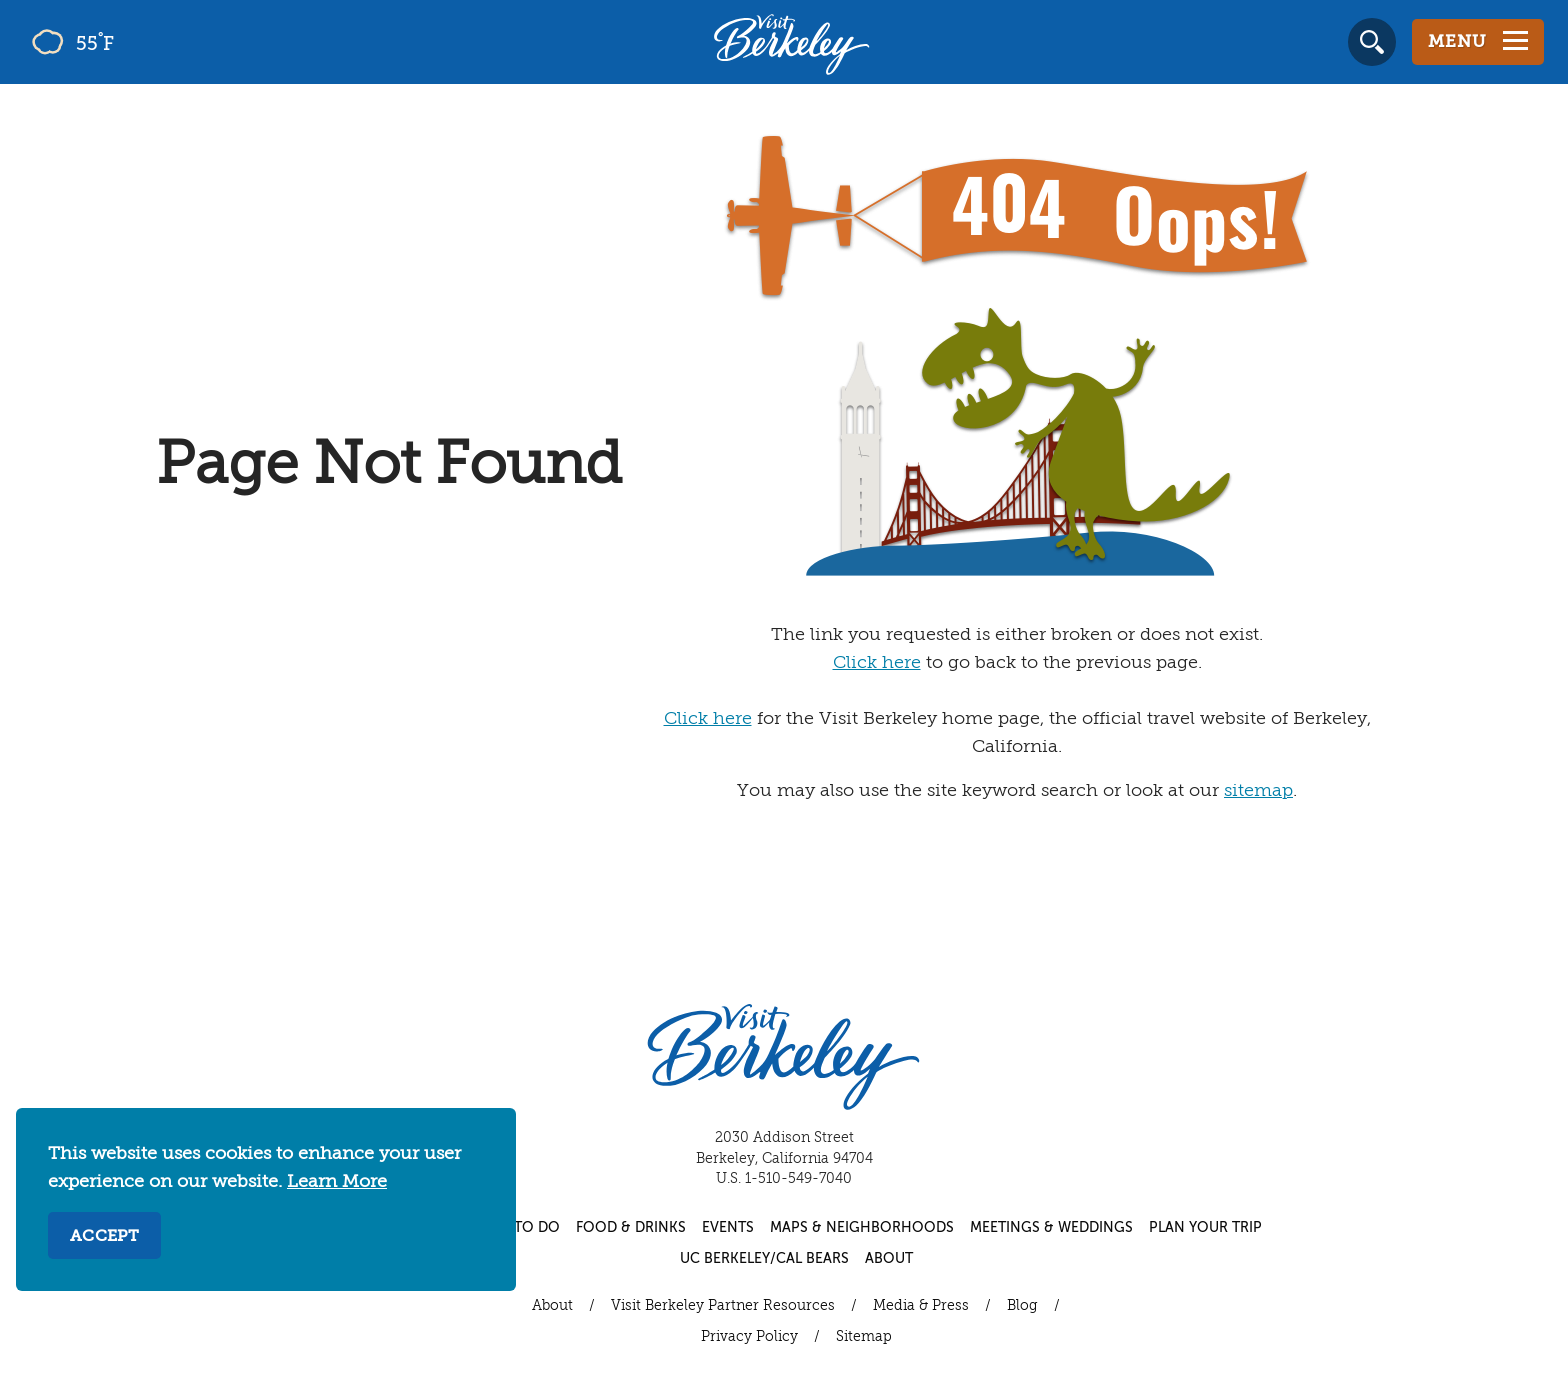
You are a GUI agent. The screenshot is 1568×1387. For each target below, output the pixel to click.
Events (728, 1228)
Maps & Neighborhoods (862, 1228)
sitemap (1258, 791)
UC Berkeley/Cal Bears (764, 1259)
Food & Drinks (631, 1228)
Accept (104, 1237)
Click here (877, 663)
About (889, 1259)
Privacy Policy (749, 1337)
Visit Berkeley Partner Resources (723, 1306)
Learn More (337, 1182)
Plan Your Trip (1205, 1228)
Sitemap (864, 1337)
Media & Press (921, 1306)
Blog (1022, 1306)
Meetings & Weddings (1051, 1228)
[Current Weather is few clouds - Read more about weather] (129, 42)
